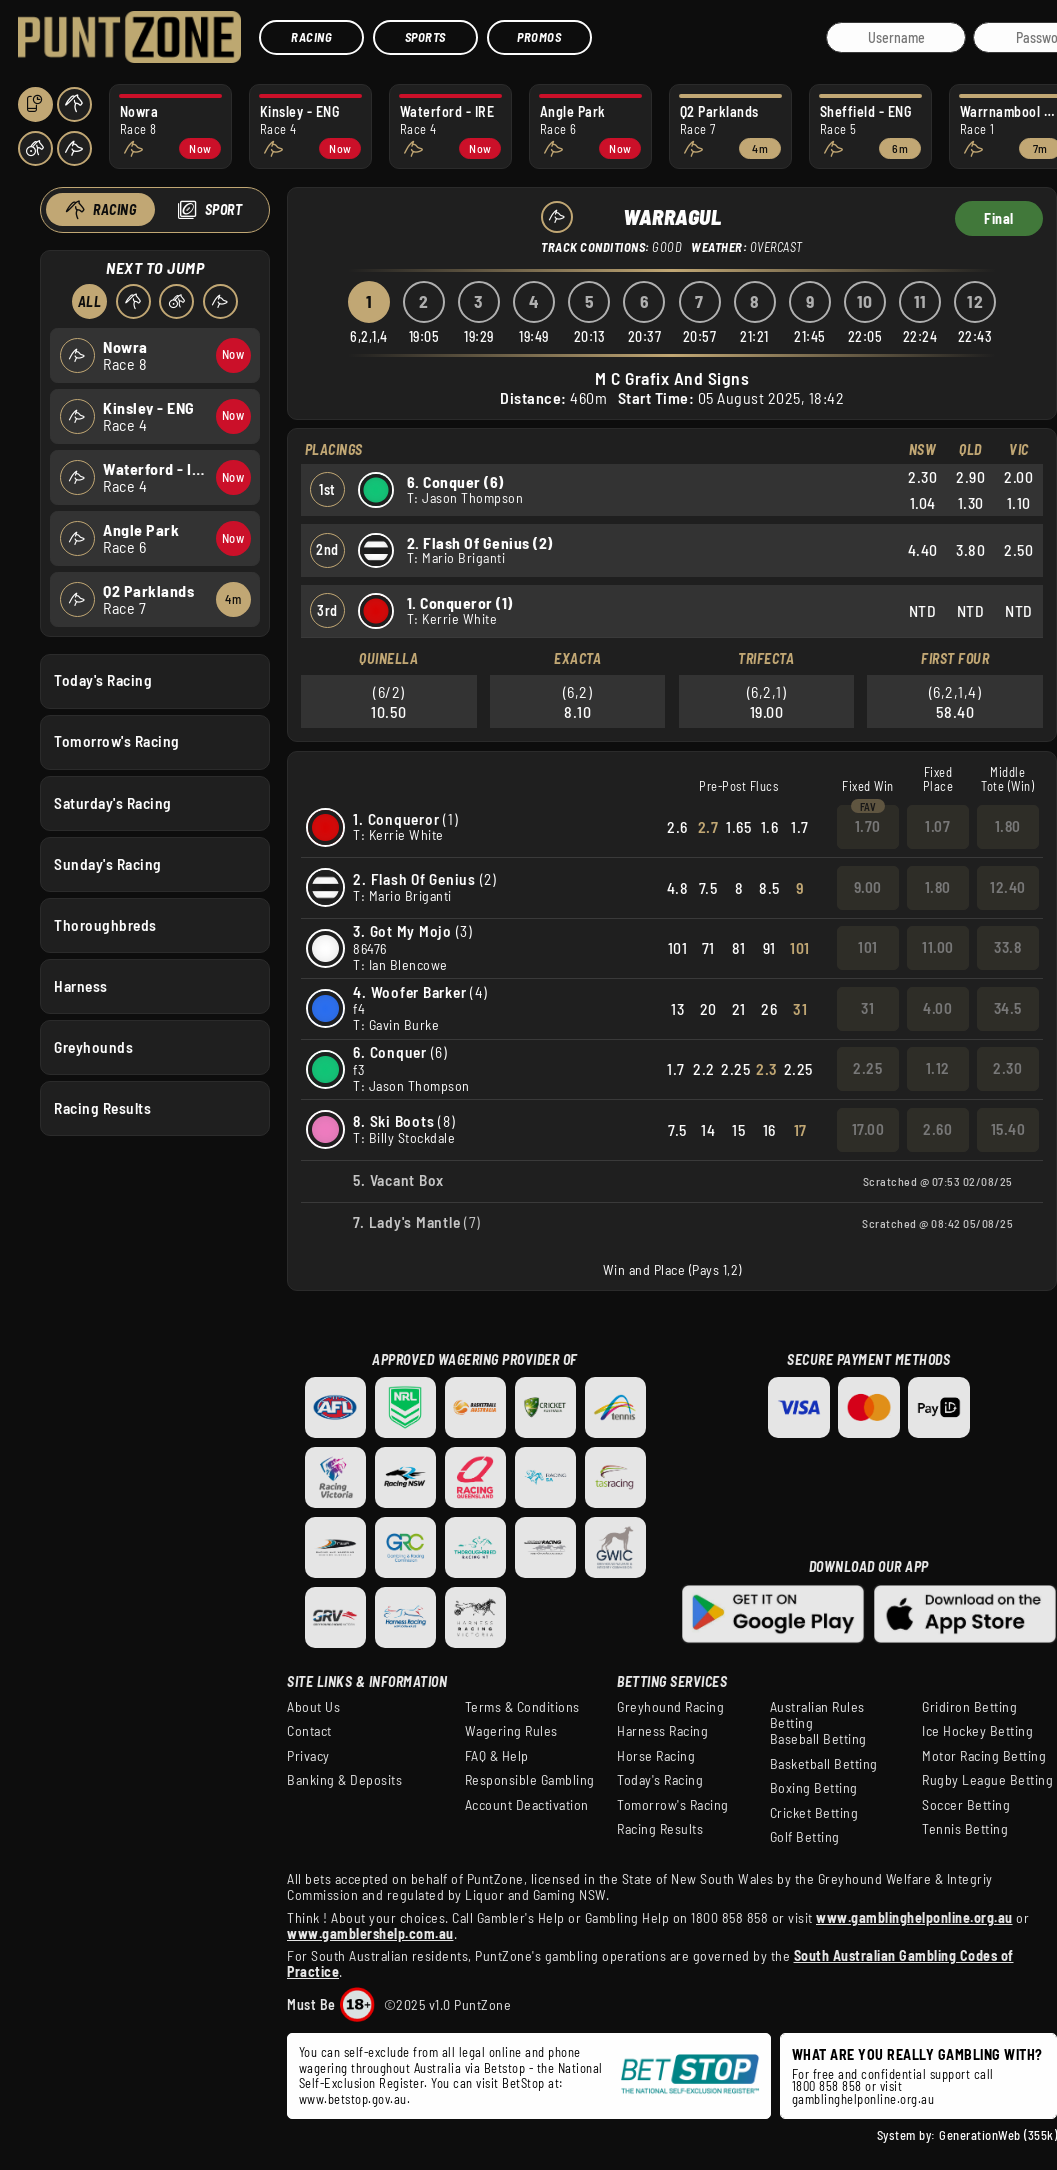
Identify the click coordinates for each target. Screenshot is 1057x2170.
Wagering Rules (511, 1731)
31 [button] (867, 1008)
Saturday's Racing (113, 802)
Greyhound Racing (670, 1707)
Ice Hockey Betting (977, 1731)
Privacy (308, 1756)
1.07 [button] (937, 826)
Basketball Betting (824, 1764)
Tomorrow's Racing (117, 741)
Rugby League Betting (987, 1780)
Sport (223, 209)
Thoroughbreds (105, 924)
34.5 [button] (1008, 1008)
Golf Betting (805, 1837)
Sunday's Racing (108, 863)
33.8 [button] (1007, 947)
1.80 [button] (1008, 826)
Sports (425, 37)
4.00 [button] (937, 1008)
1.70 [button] (868, 826)
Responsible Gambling (530, 1780)
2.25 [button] (867, 1068)
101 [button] (868, 947)
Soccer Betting (966, 1805)
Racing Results (102, 1108)
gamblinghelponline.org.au (863, 2099)
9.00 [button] (868, 887)
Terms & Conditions (522, 1707)
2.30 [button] (1007, 1068)
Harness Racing (662, 1731)
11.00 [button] (938, 947)
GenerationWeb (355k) (998, 2135)
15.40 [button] (1008, 1129)
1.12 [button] (938, 1068)
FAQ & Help (497, 1756)
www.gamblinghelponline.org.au (914, 1917)
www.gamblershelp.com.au (370, 1933)
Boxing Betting (814, 1788)
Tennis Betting (965, 1829)
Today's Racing (103, 680)
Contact (309, 1731)
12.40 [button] (1008, 887)
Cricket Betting (814, 1813)
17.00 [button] (868, 1129)
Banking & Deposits (344, 1780)
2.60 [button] (937, 1129)
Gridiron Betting (969, 1707)
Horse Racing (656, 1756)
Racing (311, 37)
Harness (81, 985)
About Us (313, 1707)
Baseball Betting (818, 1739)
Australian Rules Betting (817, 1715)
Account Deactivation (527, 1805)
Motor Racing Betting (984, 1756)
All (89, 301)
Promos (539, 37)
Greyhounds (93, 1047)
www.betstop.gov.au (353, 2099)
